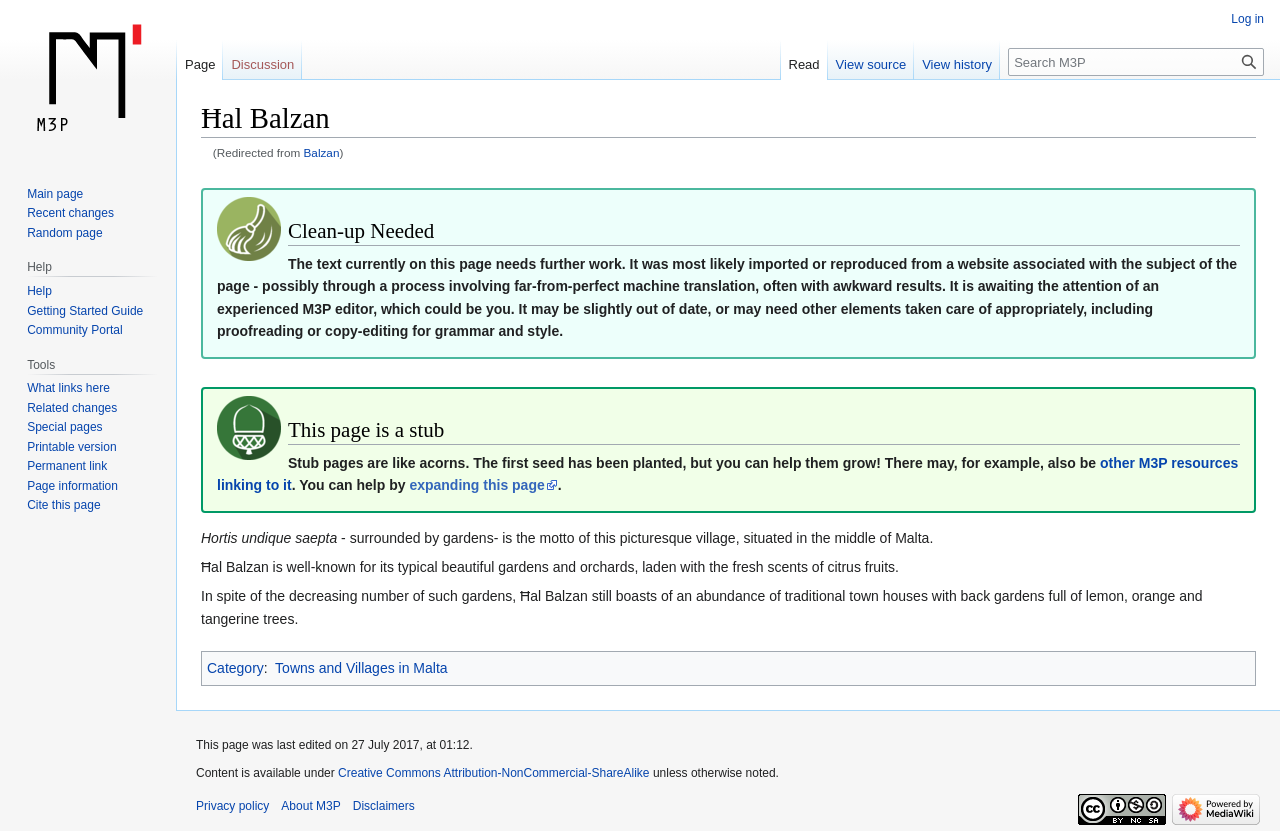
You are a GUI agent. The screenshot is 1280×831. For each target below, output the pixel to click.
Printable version (71, 447)
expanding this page (476, 485)
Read (804, 64)
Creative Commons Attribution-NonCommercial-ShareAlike (493, 773)
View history (957, 64)
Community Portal (74, 330)
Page (200, 64)
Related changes (72, 408)
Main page (55, 194)
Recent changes (70, 213)
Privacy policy (232, 806)
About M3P (310, 806)
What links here (68, 388)
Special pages (64, 427)
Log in (1247, 19)
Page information (72, 486)
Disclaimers (384, 806)
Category (235, 668)
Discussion (262, 64)
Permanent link (67, 466)
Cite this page (63, 505)
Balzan (322, 152)
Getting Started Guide (85, 311)
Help (39, 291)
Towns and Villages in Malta (361, 668)
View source (871, 64)
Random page (64, 233)
